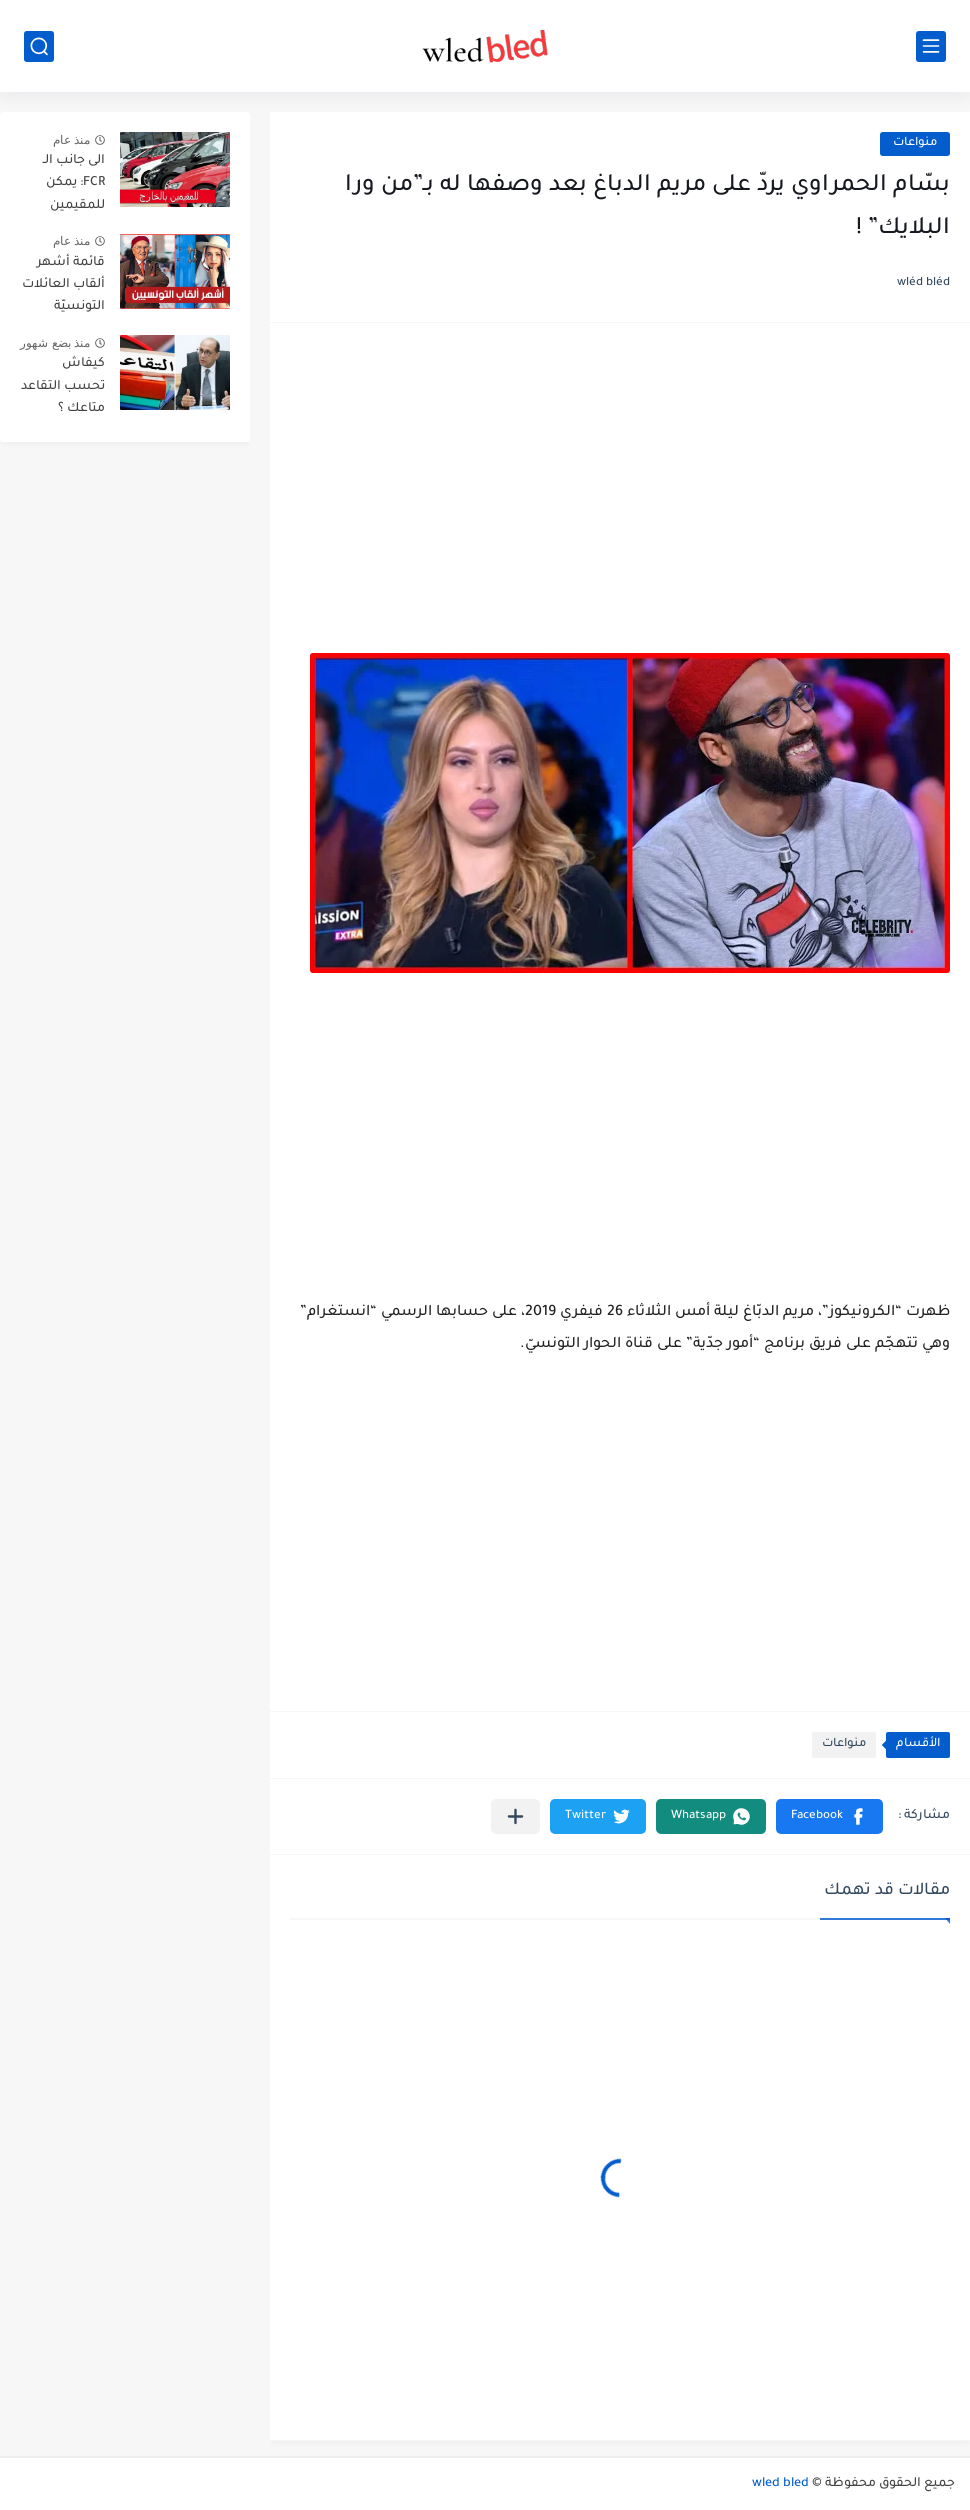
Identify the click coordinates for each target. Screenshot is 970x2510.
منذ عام (71, 140)
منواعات (915, 143)
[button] (829, 1816)
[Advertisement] (620, 498)
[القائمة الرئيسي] (931, 46)
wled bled (780, 2484)
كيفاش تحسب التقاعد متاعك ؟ (63, 386)
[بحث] (39, 46)
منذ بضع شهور (55, 343)
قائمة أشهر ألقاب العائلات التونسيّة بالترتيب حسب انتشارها (63, 288)
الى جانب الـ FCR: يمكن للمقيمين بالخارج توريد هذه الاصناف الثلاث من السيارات (67, 186)
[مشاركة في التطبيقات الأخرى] (515, 1816)
